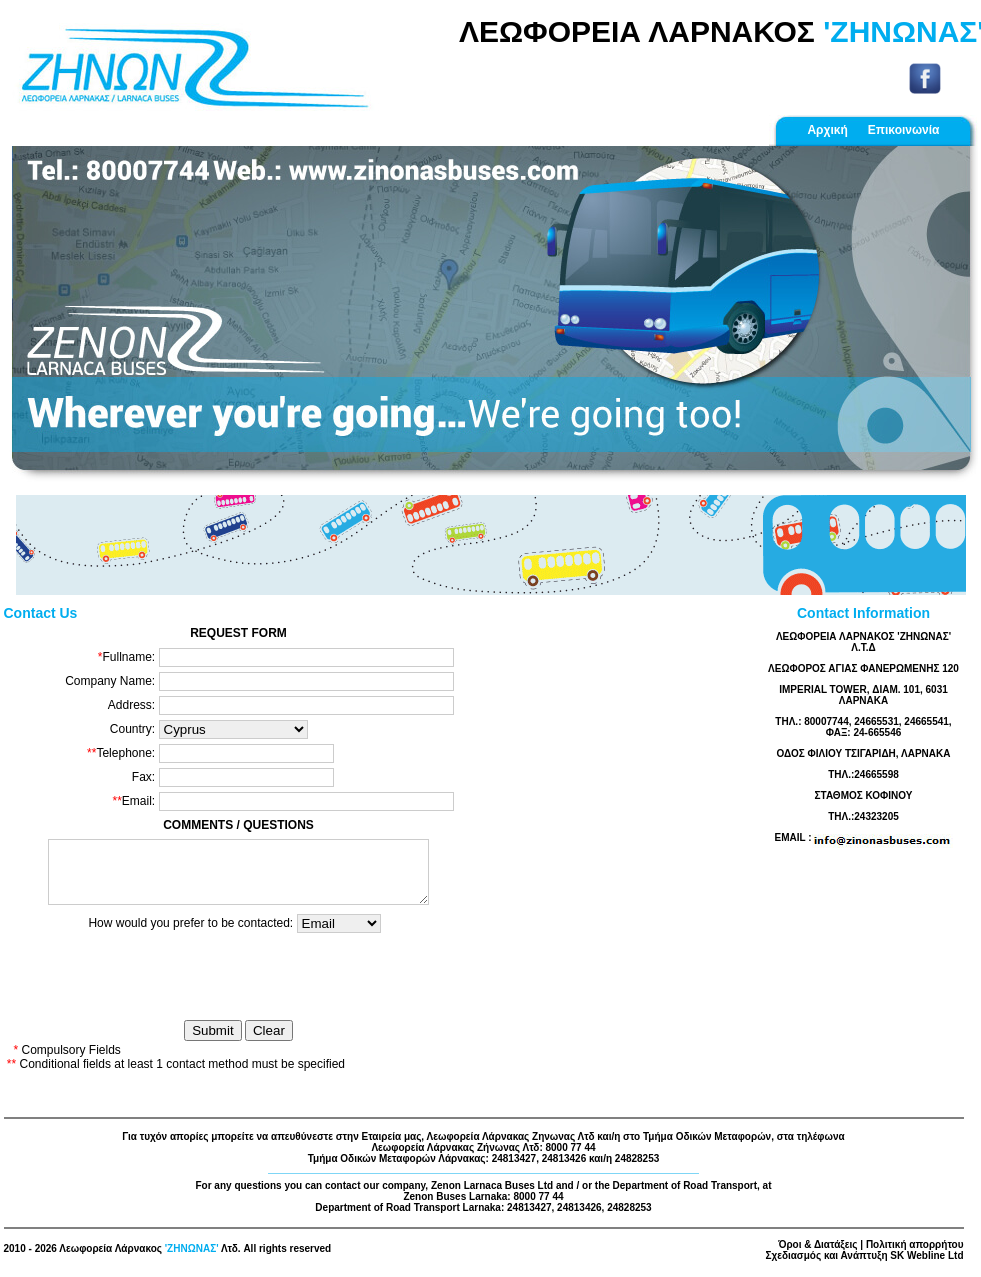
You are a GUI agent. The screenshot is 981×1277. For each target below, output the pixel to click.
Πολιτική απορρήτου (915, 1252)
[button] (77, 316)
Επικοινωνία (904, 130)
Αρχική (827, 130)
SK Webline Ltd (926, 1263)
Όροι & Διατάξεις (817, 1252)
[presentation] (245, 986)
